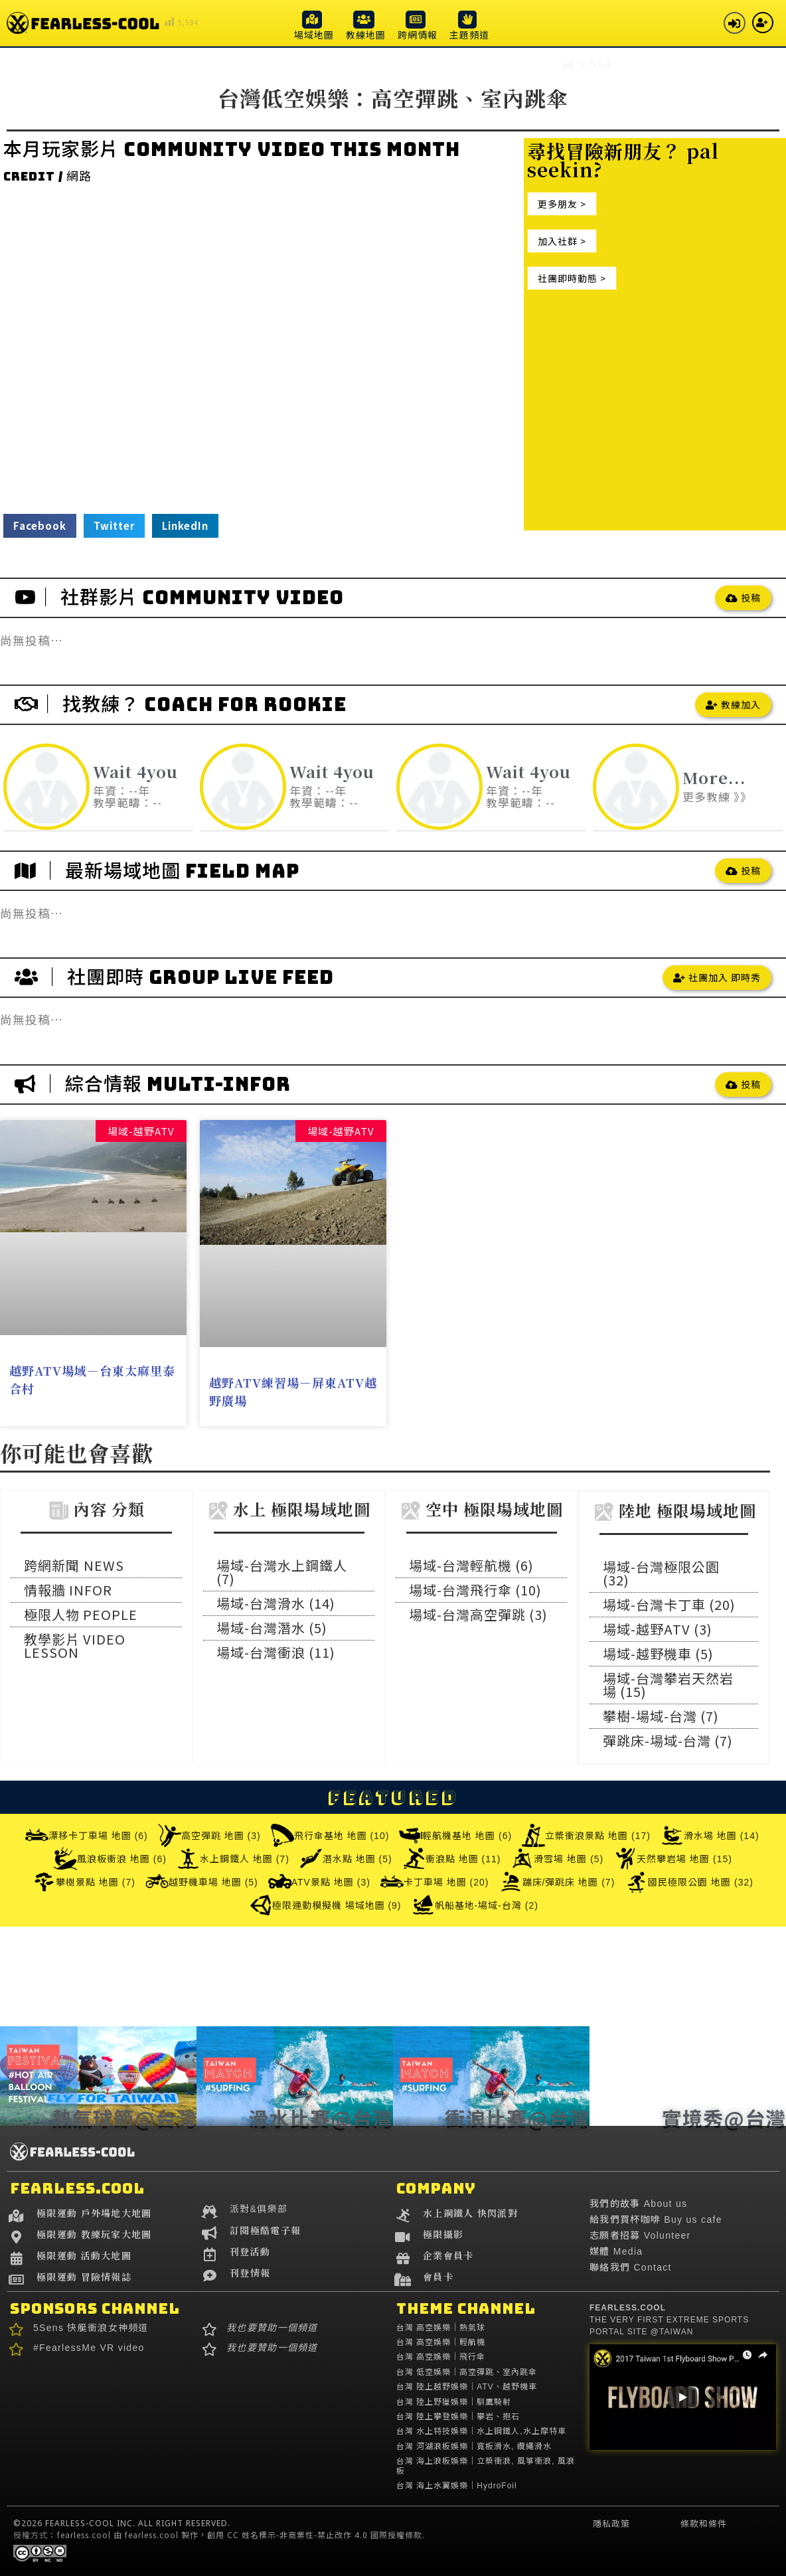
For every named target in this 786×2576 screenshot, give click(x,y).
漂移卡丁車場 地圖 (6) (86, 1835)
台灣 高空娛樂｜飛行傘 (440, 2357)
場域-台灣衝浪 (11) (275, 1652)
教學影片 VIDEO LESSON (74, 1645)
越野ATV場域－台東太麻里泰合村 (92, 1379)
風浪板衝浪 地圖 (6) (110, 1858)
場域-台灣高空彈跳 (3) (478, 1614)
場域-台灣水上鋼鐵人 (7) (281, 1572)
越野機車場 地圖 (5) (201, 1881)
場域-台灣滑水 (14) (275, 1603)
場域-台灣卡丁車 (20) (669, 1604)
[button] (314, 25)
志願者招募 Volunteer (640, 2235)
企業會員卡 (448, 2255)
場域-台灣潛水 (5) (271, 1627)
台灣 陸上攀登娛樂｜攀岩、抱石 (458, 2416)
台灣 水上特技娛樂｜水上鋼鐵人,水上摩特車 (481, 2431)
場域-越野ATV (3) (657, 1629)
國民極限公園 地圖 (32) (689, 1881)
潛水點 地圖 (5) (345, 1858)
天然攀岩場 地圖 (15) (672, 1858)
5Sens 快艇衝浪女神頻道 (91, 2327)
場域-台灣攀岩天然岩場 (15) (668, 1684)
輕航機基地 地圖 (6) (455, 1835)
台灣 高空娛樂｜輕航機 (440, 2342)
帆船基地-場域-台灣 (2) (475, 1905)
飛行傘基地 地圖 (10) (330, 1835)
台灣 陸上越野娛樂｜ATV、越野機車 (466, 2386)
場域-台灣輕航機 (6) (471, 1565)
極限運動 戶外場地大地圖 (94, 2212)
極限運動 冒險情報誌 (84, 2276)
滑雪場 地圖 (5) (557, 1858)
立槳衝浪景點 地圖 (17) (586, 1835)
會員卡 (438, 2276)
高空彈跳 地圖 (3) (209, 1835)
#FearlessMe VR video (89, 2347)
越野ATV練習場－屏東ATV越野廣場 (293, 1391)
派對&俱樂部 (258, 2209)
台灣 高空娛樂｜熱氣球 (440, 2327)
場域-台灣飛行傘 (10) (475, 1589)
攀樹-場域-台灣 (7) (661, 1716)
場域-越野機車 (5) (658, 1653)
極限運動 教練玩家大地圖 (94, 2234)
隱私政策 (611, 2524)
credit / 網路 (47, 176)
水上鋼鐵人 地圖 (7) (233, 1858)
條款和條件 (703, 2524)
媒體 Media (616, 2251)
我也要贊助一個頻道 (272, 2327)
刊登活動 (250, 2251)
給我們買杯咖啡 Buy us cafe (656, 2219)
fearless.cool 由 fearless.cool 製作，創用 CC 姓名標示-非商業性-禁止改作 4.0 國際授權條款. (240, 2534)
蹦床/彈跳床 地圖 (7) (557, 1881)
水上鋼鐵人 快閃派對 (470, 2212)
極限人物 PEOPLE (80, 1614)
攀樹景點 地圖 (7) (84, 1881)
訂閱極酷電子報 (265, 2230)
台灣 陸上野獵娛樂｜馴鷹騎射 (453, 2402)
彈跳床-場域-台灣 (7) (668, 1740)
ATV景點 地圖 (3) (319, 1881)
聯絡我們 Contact (631, 2267)
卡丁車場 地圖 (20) (434, 1881)
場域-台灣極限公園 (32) (661, 1573)
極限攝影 (443, 2234)
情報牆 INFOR (68, 1589)
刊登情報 (250, 2272)
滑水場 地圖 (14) (710, 1835)
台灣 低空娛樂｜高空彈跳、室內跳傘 (466, 2372)
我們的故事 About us (638, 2203)
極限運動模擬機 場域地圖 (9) (325, 1905)
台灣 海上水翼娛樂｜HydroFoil (456, 2485)
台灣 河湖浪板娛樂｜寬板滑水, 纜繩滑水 (474, 2446)
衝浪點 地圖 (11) (451, 1858)
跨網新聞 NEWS (74, 1565)
